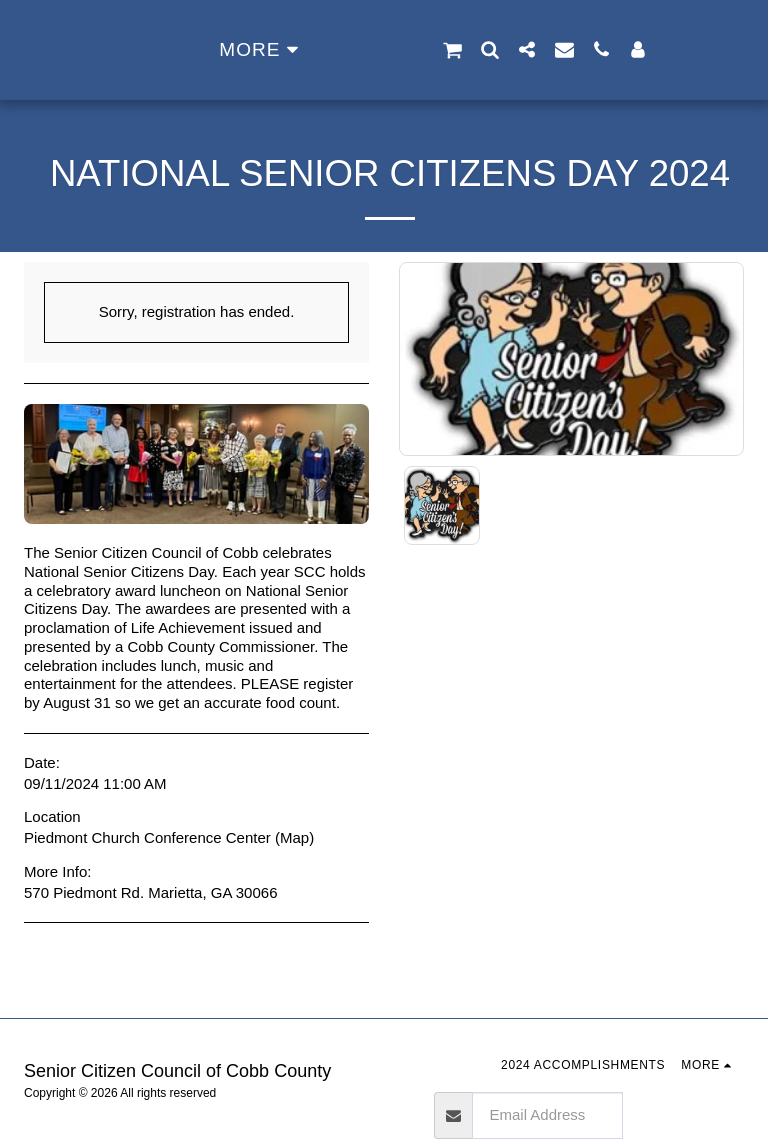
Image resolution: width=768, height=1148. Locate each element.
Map (294, 837)
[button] (516, 50)
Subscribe (683, 1114)
